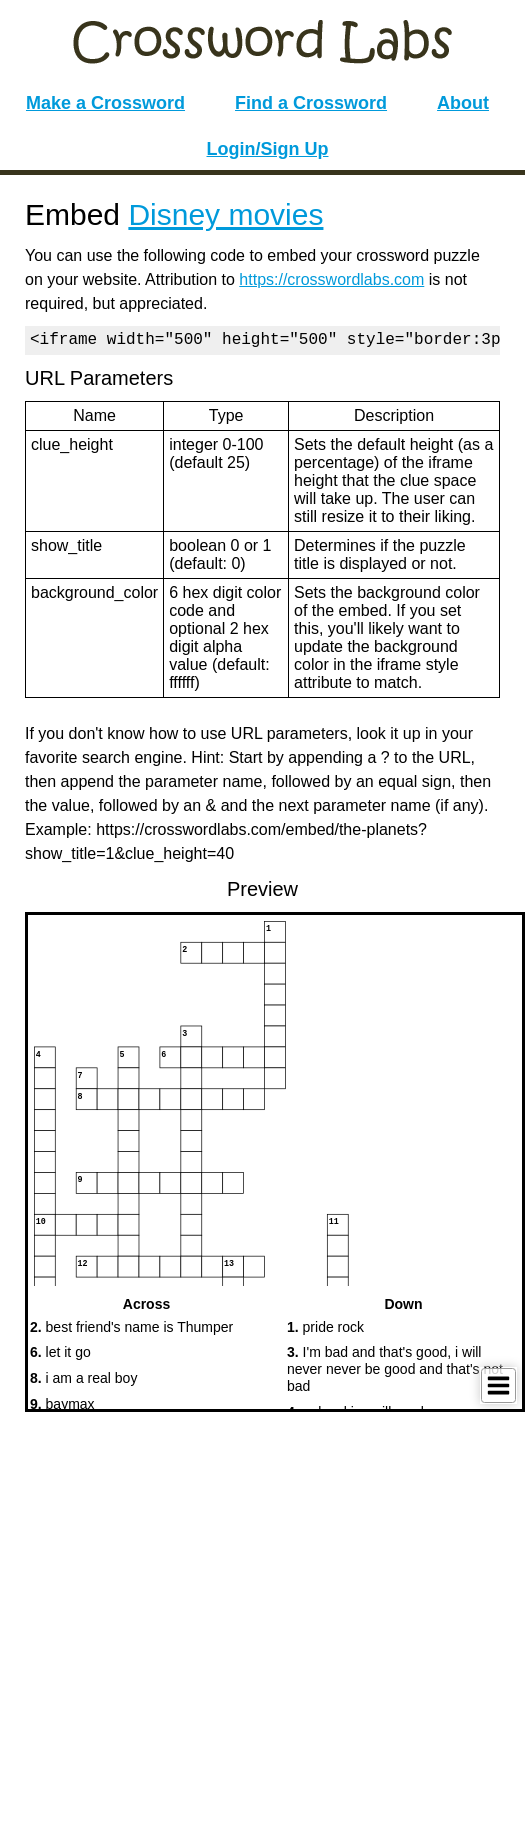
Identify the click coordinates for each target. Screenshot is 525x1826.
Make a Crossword (105, 103)
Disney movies (225, 214)
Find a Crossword (311, 103)
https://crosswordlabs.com (331, 279)
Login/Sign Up (268, 149)
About (463, 103)
